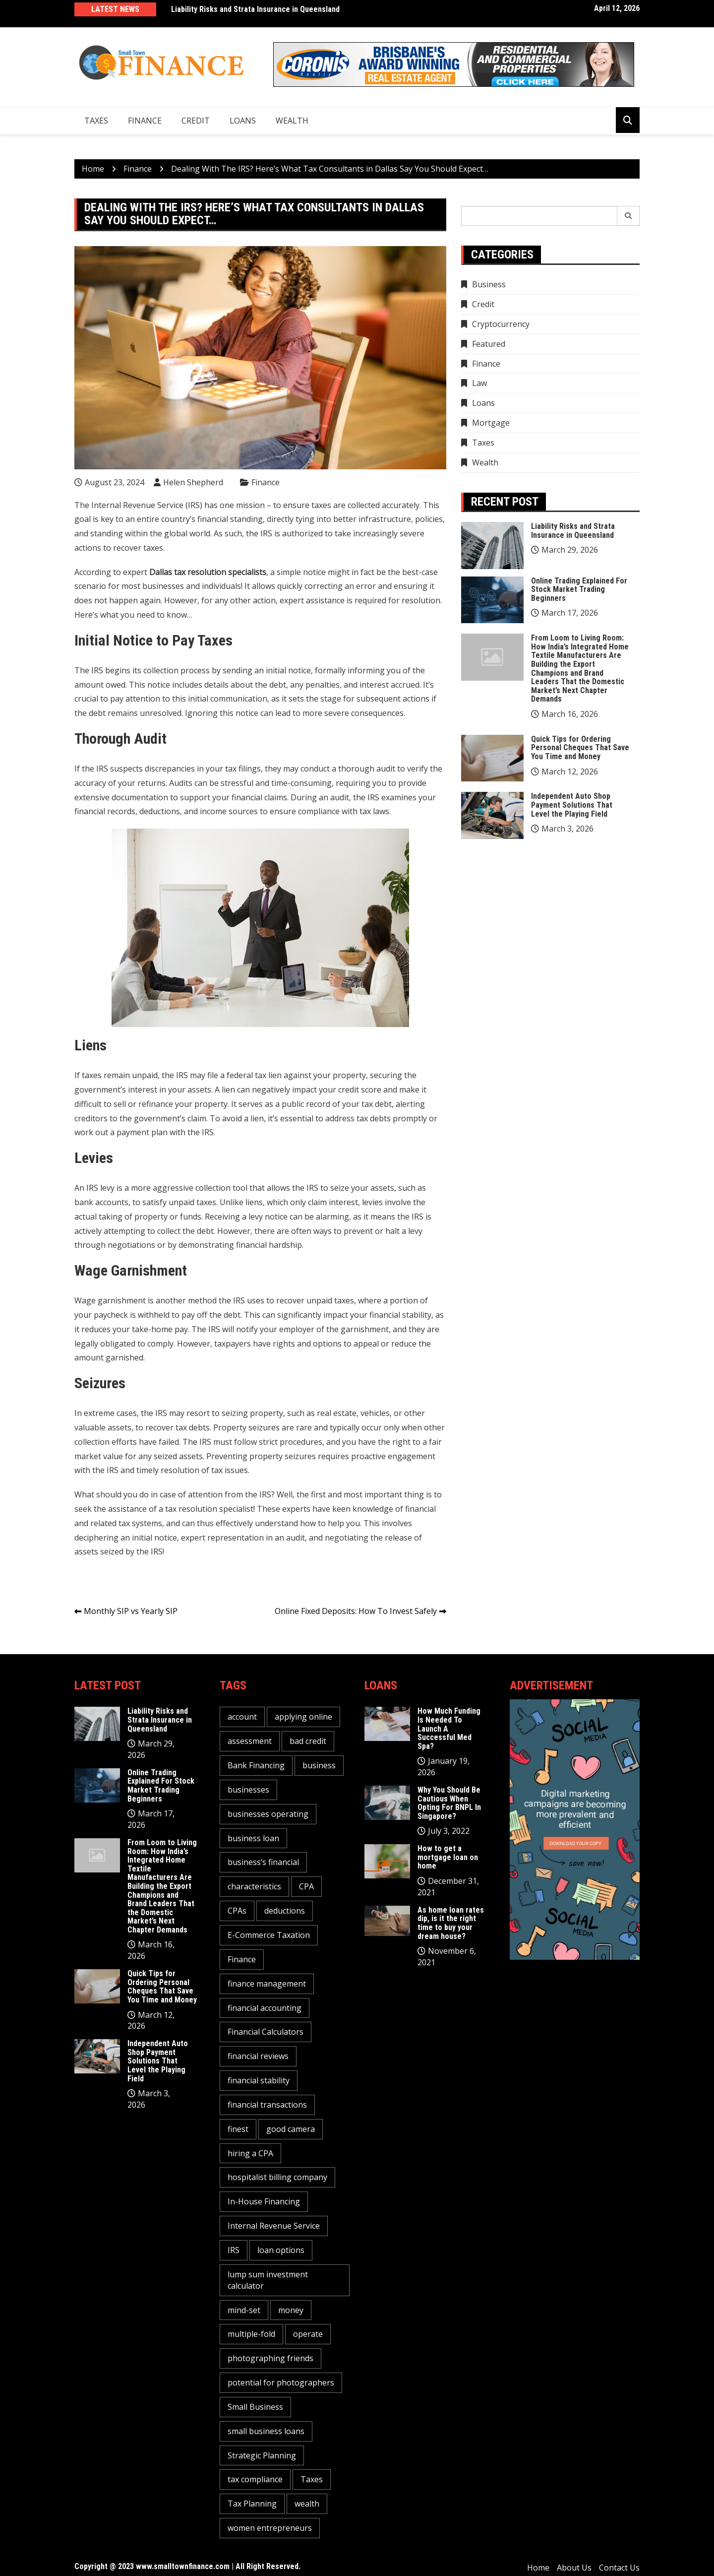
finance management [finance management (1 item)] (267, 1983)
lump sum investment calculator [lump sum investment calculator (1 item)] (268, 2280)
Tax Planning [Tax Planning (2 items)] (252, 2503)
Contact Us (619, 2567)
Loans (243, 120)
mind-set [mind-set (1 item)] (244, 2310)
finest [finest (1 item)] (238, 2129)
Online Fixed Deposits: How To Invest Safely (356, 1611)
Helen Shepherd (193, 482)
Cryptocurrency (501, 324)
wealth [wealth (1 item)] (307, 2503)
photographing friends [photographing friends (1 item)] (270, 2358)
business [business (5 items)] (319, 1765)
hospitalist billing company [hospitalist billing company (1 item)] (277, 2177)
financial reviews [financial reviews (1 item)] (258, 2056)
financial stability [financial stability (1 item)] (259, 2080)
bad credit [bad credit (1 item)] (308, 1741)
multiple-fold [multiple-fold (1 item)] (251, 2333)
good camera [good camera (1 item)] (290, 2129)
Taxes (96, 120)
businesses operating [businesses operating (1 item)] (268, 1813)
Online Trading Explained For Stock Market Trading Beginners (579, 589)
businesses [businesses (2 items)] (248, 1789)
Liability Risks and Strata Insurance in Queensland (255, 9)
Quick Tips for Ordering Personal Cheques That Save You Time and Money (580, 747)
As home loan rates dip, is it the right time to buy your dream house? (450, 1923)
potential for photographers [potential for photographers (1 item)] (281, 2382)
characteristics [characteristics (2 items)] (254, 1886)
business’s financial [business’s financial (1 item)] (263, 1862)
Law (479, 383)
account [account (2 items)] (242, 1716)
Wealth (292, 120)
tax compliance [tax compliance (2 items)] (255, 2479)
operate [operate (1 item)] (308, 2333)
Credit (195, 120)
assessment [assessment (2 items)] (250, 1741)
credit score (359, 1089)
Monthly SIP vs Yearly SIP (131, 1611)
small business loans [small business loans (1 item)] (266, 2431)
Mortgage (491, 422)
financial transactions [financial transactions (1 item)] (267, 2104)
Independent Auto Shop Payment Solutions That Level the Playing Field (571, 804)
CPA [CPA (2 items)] (306, 1886)
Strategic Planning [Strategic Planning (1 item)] (262, 2455)
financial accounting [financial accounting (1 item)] (264, 2007)
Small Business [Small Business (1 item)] (255, 2406)
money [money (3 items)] (290, 2310)
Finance (145, 120)
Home (538, 2567)
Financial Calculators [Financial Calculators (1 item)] (265, 2031)
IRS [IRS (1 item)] (233, 2250)
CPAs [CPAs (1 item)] (237, 1910)
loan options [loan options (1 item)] (280, 2250)
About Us (574, 2567)
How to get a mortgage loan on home (447, 1857)
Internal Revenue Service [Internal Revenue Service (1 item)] (274, 2225)
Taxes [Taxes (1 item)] (311, 2479)
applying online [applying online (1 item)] (303, 1716)
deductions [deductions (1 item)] (284, 1910)
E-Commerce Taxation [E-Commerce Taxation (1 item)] (269, 1935)
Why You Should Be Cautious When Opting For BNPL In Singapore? (449, 1803)
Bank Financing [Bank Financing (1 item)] (256, 1765)
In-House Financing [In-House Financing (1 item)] (264, 2201)
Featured (488, 343)
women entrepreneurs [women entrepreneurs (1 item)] (270, 2527)
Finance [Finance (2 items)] (242, 1959)
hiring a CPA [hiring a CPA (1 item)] (250, 2153)
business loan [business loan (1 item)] (253, 1838)
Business (489, 284)
